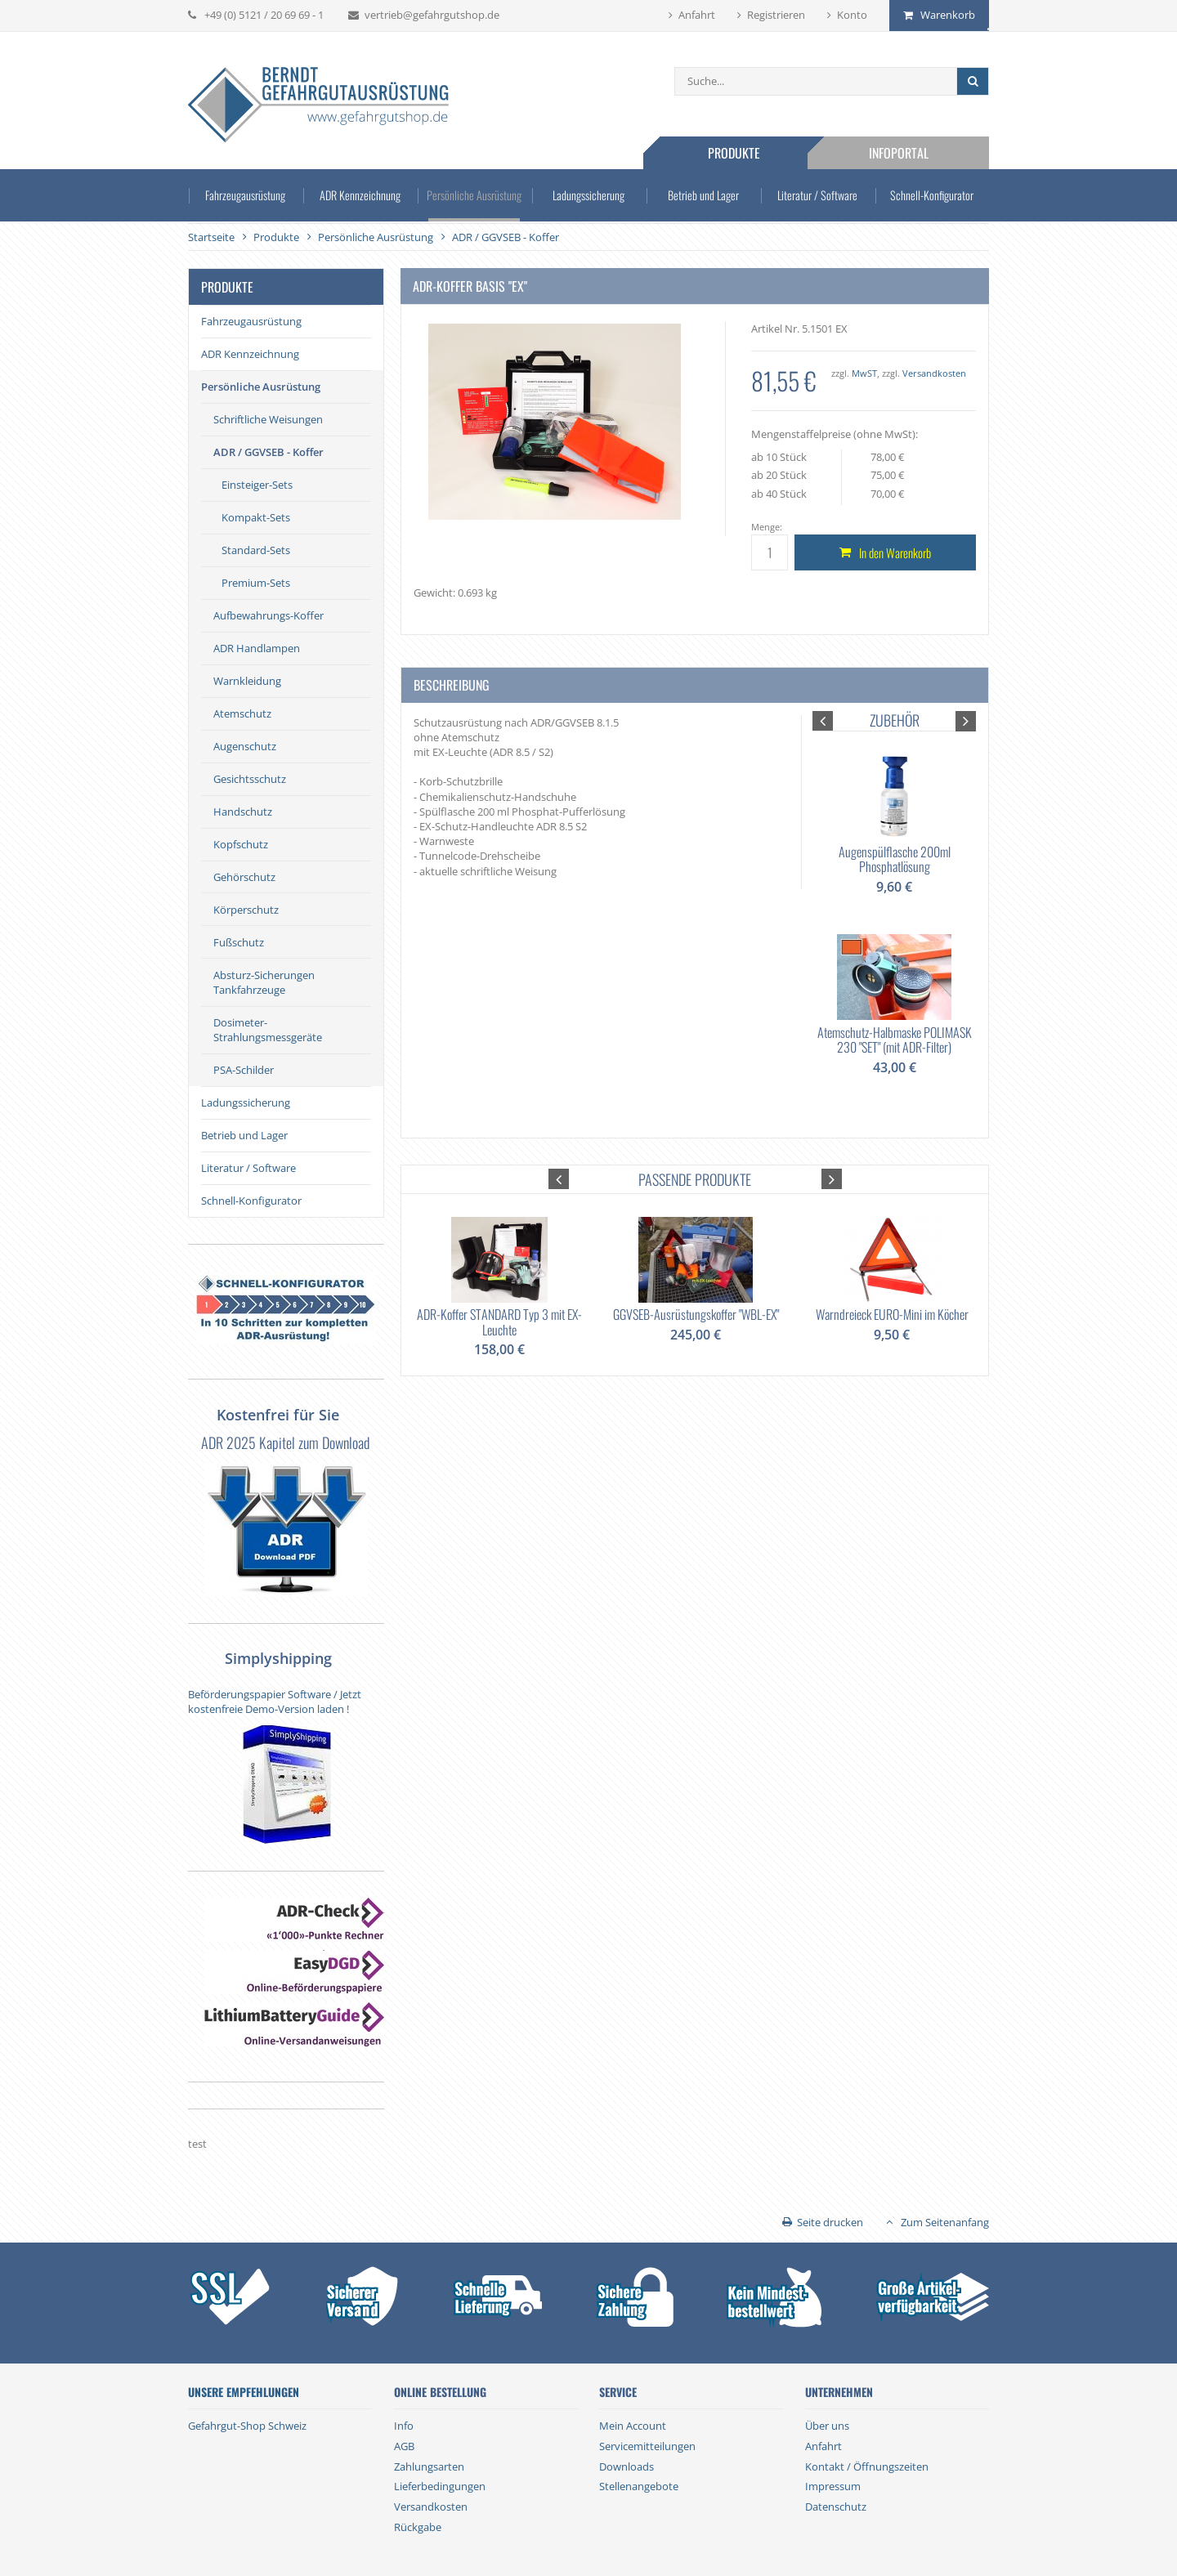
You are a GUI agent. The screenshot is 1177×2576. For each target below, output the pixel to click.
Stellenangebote (638, 2486)
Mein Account (632, 2425)
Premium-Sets (256, 582)
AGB (404, 2446)
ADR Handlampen (256, 648)
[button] (822, 721)
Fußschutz (238, 942)
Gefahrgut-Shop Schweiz (247, 2425)
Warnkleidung (247, 680)
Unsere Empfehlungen (243, 2392)
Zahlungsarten (429, 2466)
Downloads (626, 2466)
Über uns (827, 2425)
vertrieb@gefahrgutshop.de (432, 14)
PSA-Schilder (243, 1069)
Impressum (833, 2486)
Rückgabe (417, 2527)
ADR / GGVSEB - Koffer (268, 452)
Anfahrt (696, 14)
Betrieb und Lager (703, 194)
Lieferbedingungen (440, 2486)
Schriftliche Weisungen (268, 419)
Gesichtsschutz (249, 778)
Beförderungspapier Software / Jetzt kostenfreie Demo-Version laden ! (274, 1701)
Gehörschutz (244, 877)
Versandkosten (934, 373)
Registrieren (776, 14)
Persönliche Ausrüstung (474, 194)
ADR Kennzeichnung (360, 194)
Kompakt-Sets (256, 517)
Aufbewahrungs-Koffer (268, 615)
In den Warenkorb (895, 552)
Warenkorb (947, 14)
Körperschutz (246, 909)
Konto (852, 14)
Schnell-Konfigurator (932, 194)
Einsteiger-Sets (257, 484)
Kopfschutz (240, 844)
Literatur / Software (817, 194)
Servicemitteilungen (647, 2446)
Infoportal (899, 153)
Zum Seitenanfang (945, 2222)
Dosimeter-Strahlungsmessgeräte (267, 1029)
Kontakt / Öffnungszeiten (867, 2466)
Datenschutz (835, 2506)
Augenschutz (244, 746)
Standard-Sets (256, 550)
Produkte (734, 153)
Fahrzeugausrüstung (245, 194)
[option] (894, 912)
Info (404, 2425)
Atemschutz (242, 713)
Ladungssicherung (588, 194)
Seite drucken (830, 2222)
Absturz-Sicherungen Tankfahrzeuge (264, 982)
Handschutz (242, 811)
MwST (864, 373)
